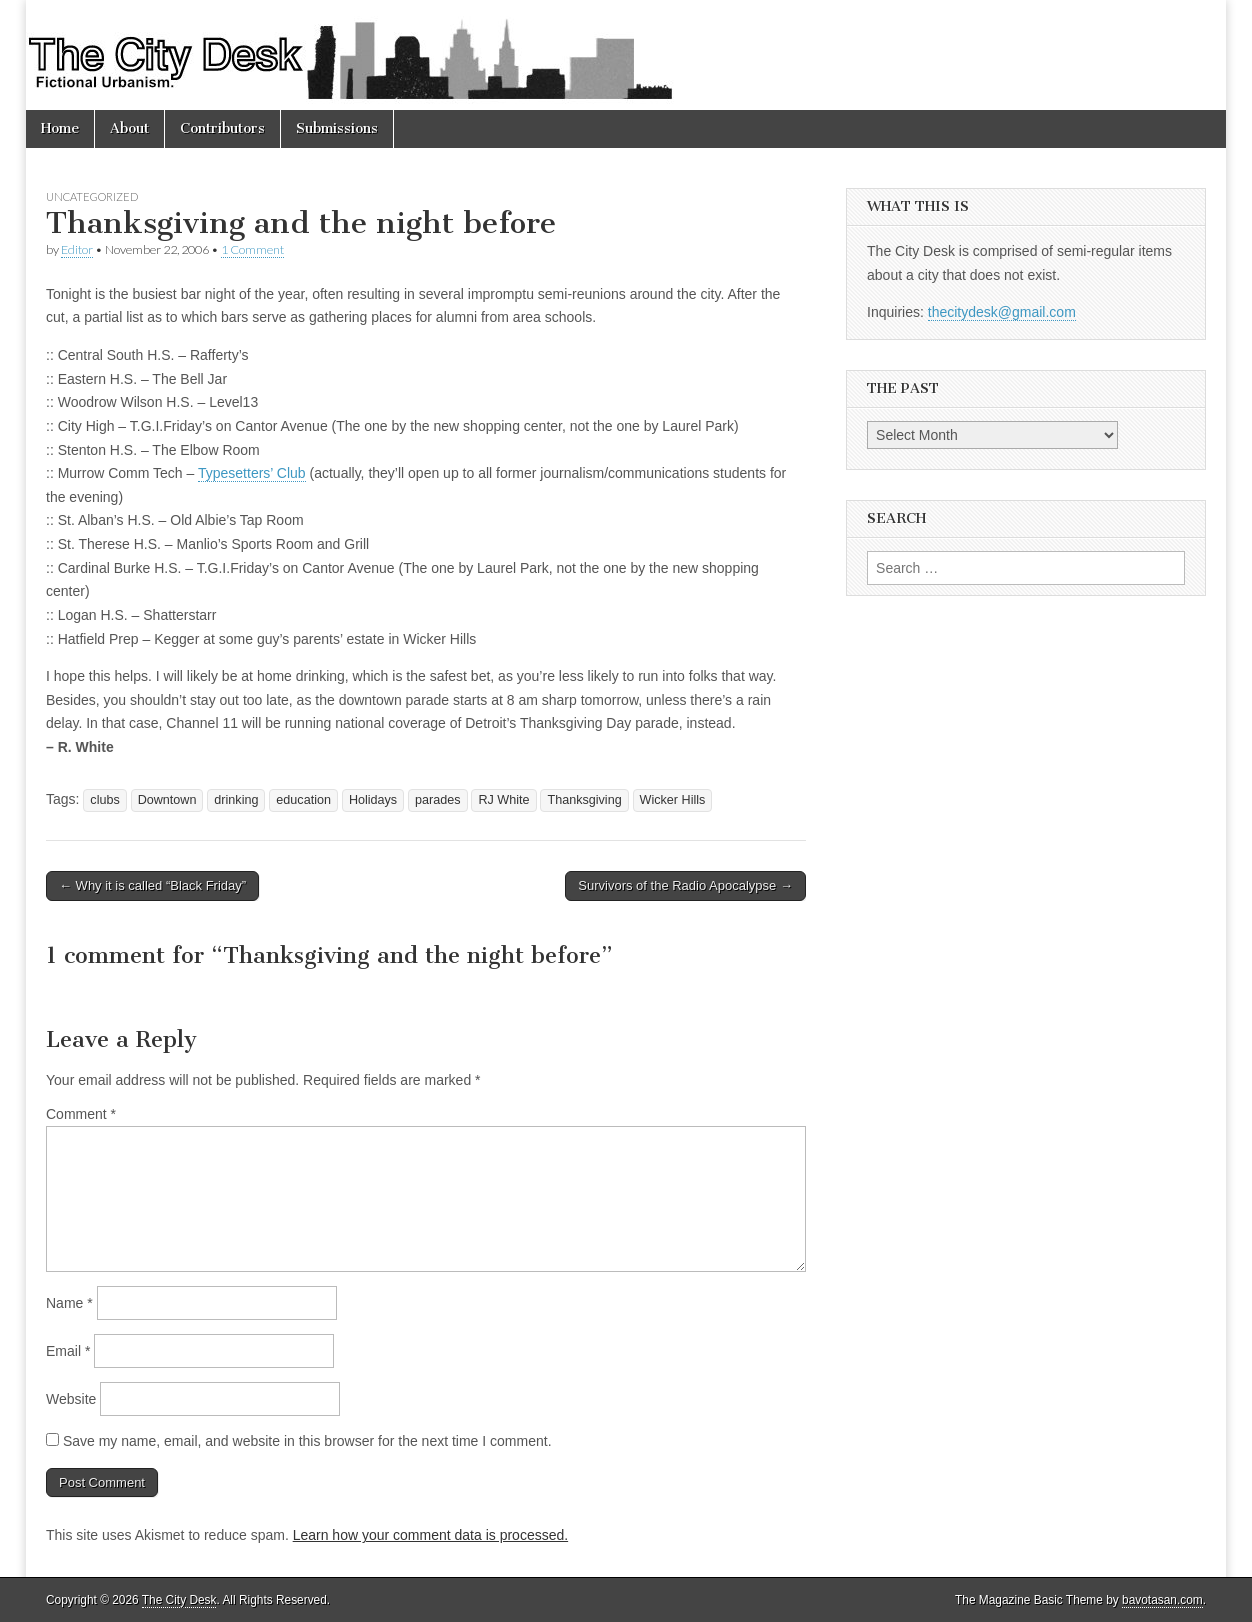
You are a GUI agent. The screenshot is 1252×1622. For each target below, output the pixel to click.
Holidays (373, 800)
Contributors (222, 128)
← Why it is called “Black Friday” (152, 885)
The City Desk (179, 1600)
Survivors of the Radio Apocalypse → (685, 885)
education (303, 800)
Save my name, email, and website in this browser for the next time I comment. (307, 1441)
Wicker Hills (673, 800)
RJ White (503, 800)
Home (60, 128)
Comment (81, 1114)
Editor (77, 249)
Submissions (337, 128)
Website (71, 1399)
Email (68, 1351)
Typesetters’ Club (252, 473)
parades (438, 800)
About (129, 128)
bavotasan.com (1162, 1600)
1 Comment (252, 249)
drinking (236, 800)
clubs (104, 800)
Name (69, 1303)
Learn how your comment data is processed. (430, 1535)
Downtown (167, 800)
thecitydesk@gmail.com (1002, 312)
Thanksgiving (584, 800)
